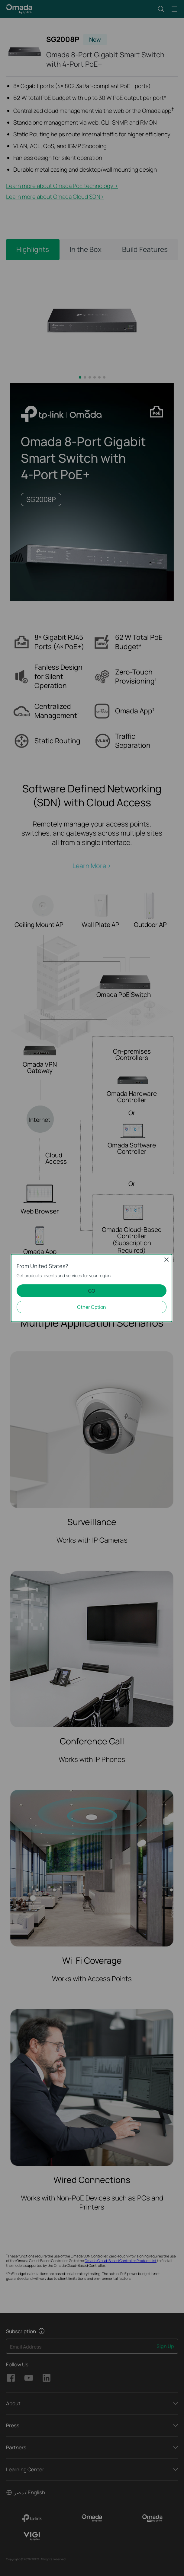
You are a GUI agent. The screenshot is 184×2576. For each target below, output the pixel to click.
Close (166, 1259)
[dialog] (92, 1288)
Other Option (91, 1307)
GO (91, 1290)
